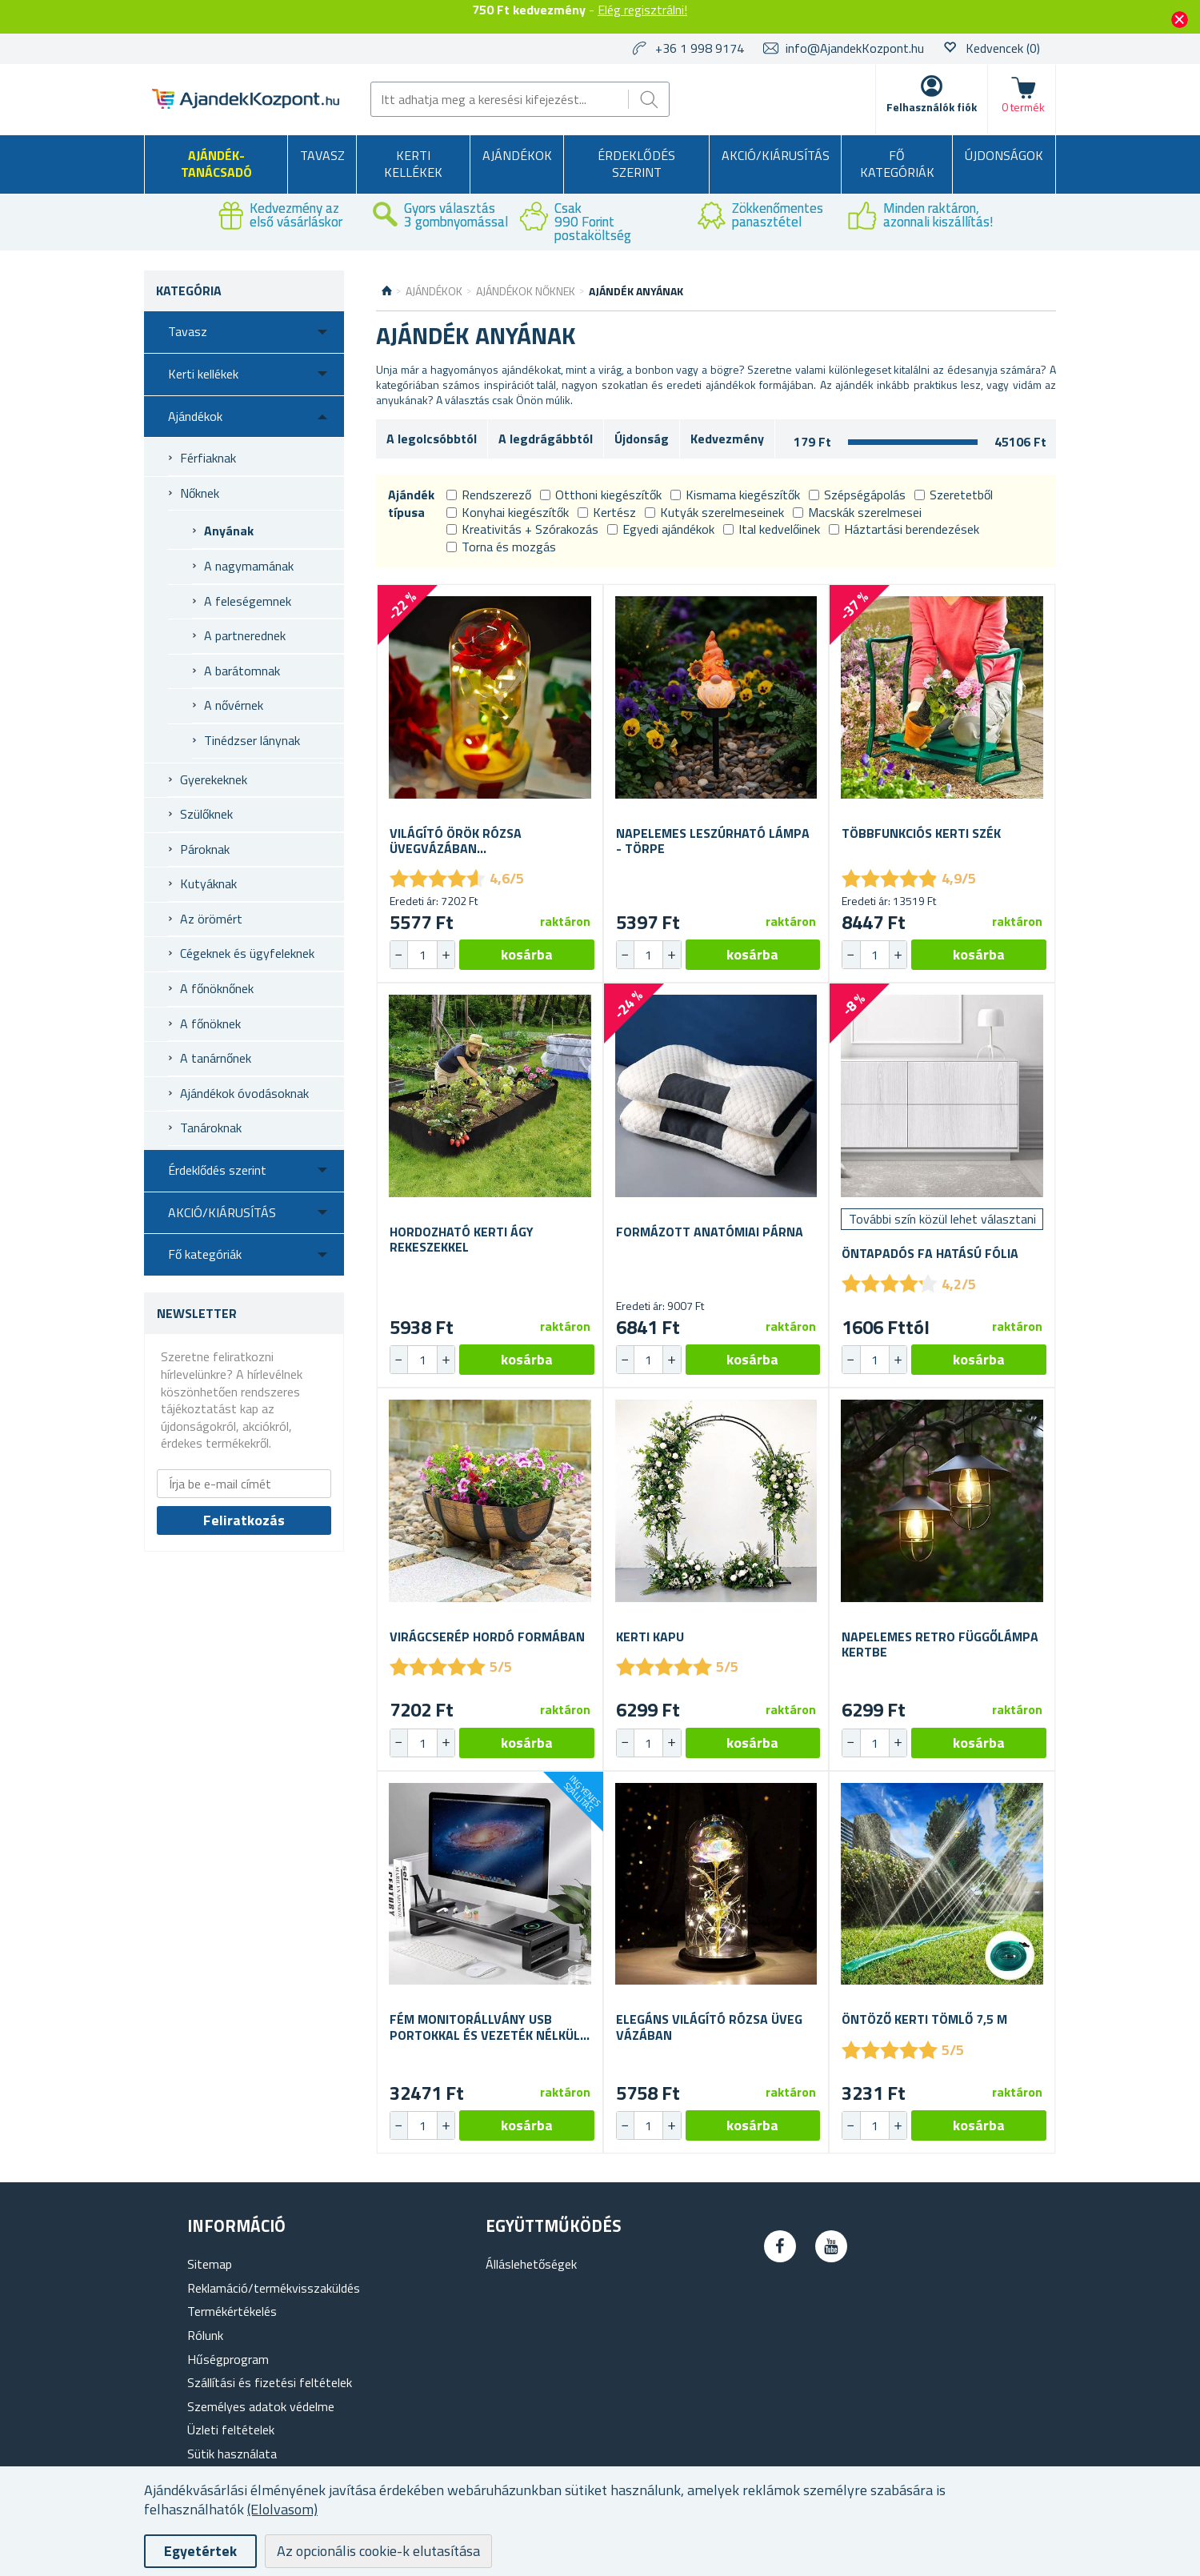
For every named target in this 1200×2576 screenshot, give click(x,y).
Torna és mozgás (501, 546)
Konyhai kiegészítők (507, 512)
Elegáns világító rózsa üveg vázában (709, 2027)
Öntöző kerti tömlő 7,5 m (924, 2019)
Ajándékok (517, 155)
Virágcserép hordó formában (487, 1637)
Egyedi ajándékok (660, 529)
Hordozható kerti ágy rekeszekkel (462, 1239)
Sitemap (209, 2264)
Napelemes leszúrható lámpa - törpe (713, 841)
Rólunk (205, 2335)
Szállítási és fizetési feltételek (269, 2382)
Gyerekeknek (213, 779)
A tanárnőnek (215, 1058)
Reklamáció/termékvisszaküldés (273, 2288)
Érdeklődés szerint (636, 164)
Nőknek (199, 493)
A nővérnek (233, 705)
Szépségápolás (857, 494)
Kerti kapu (650, 1637)
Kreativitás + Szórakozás (522, 529)
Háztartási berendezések (904, 529)
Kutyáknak (208, 883)
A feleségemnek (247, 601)
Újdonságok (1004, 155)
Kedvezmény (727, 438)
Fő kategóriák (897, 164)
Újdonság (641, 438)
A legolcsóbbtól (431, 438)
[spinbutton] (422, 954)
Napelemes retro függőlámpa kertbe (940, 1644)
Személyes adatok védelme (260, 2406)
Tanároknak (211, 1127)
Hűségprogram (228, 2359)
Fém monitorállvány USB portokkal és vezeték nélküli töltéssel (486, 2027)
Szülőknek (206, 813)
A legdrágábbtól (545, 438)
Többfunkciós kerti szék (921, 833)
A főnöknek (210, 1023)
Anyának (229, 530)
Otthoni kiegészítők (601, 494)
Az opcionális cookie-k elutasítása (378, 2551)
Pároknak (205, 849)
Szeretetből (953, 494)
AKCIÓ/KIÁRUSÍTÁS (776, 155)
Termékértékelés (232, 2311)
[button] (445, 954)
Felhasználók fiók (931, 106)
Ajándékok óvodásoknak (244, 1093)
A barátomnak (242, 670)
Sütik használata (232, 2453)
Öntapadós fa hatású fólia (930, 1253)
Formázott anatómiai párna (709, 1232)
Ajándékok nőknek (525, 291)
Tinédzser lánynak (252, 740)
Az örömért (211, 918)
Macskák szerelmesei (857, 512)
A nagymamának (249, 565)
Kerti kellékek (413, 164)
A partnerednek (245, 635)
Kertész (607, 512)
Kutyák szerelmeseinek (714, 512)
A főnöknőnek (217, 988)
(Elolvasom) (282, 2509)
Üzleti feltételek (230, 2429)
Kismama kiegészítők (735, 494)
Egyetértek (200, 2551)
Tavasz (322, 155)
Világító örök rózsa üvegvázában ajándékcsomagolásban (468, 841)
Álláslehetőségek (531, 2264)
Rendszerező (488, 494)
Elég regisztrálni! (642, 9)
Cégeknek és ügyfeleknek (247, 953)
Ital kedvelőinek (771, 529)
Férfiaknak (208, 457)
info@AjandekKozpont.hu (855, 48)
